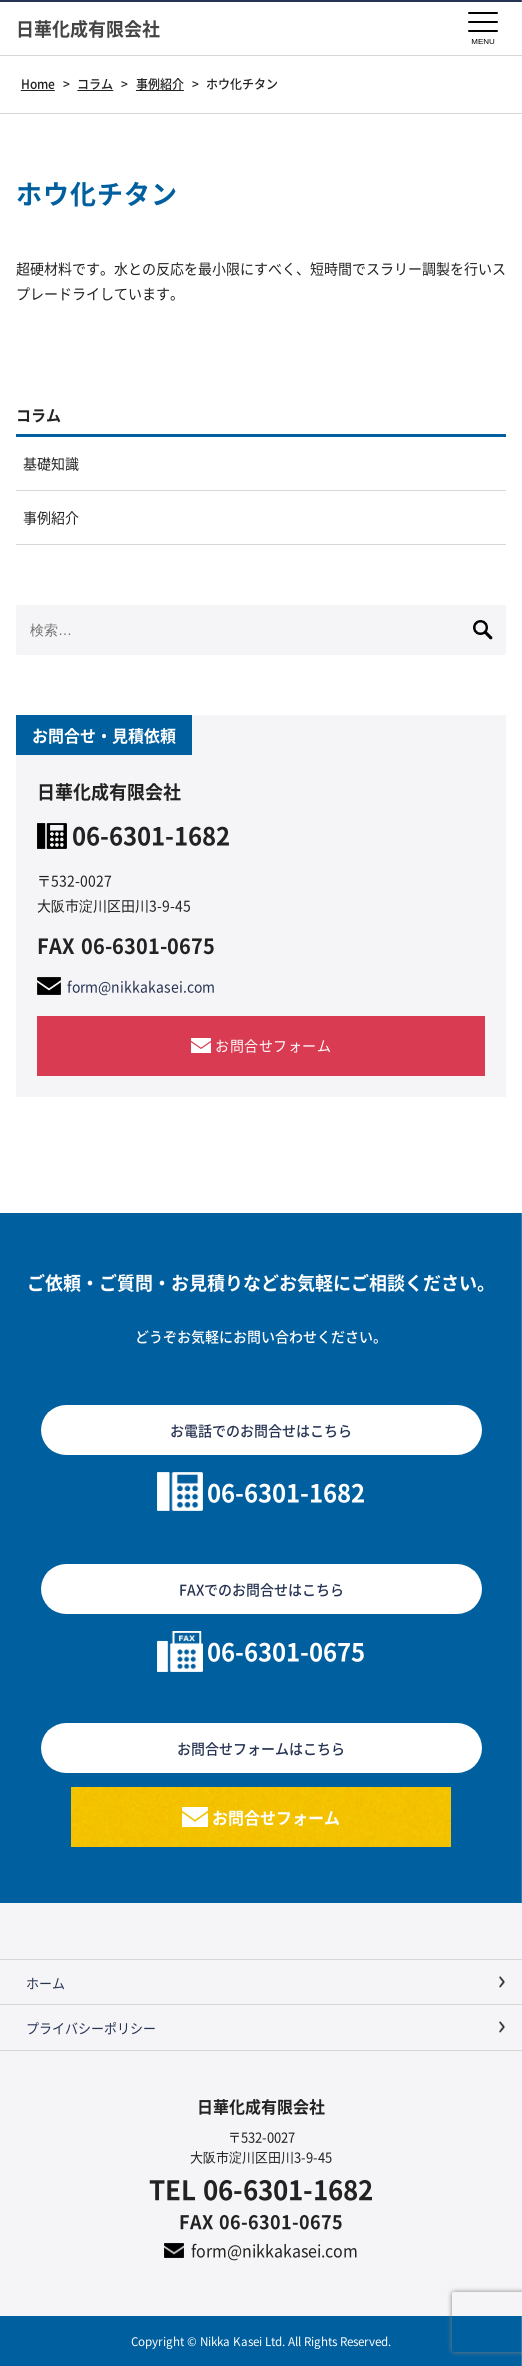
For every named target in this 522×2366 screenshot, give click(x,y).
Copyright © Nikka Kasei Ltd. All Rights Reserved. (261, 2340)
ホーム (45, 1982)
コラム (38, 414)
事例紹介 (51, 517)
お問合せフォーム (273, 1045)
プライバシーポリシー (91, 2027)
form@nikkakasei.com (141, 986)
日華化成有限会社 (88, 28)
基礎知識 (51, 463)
